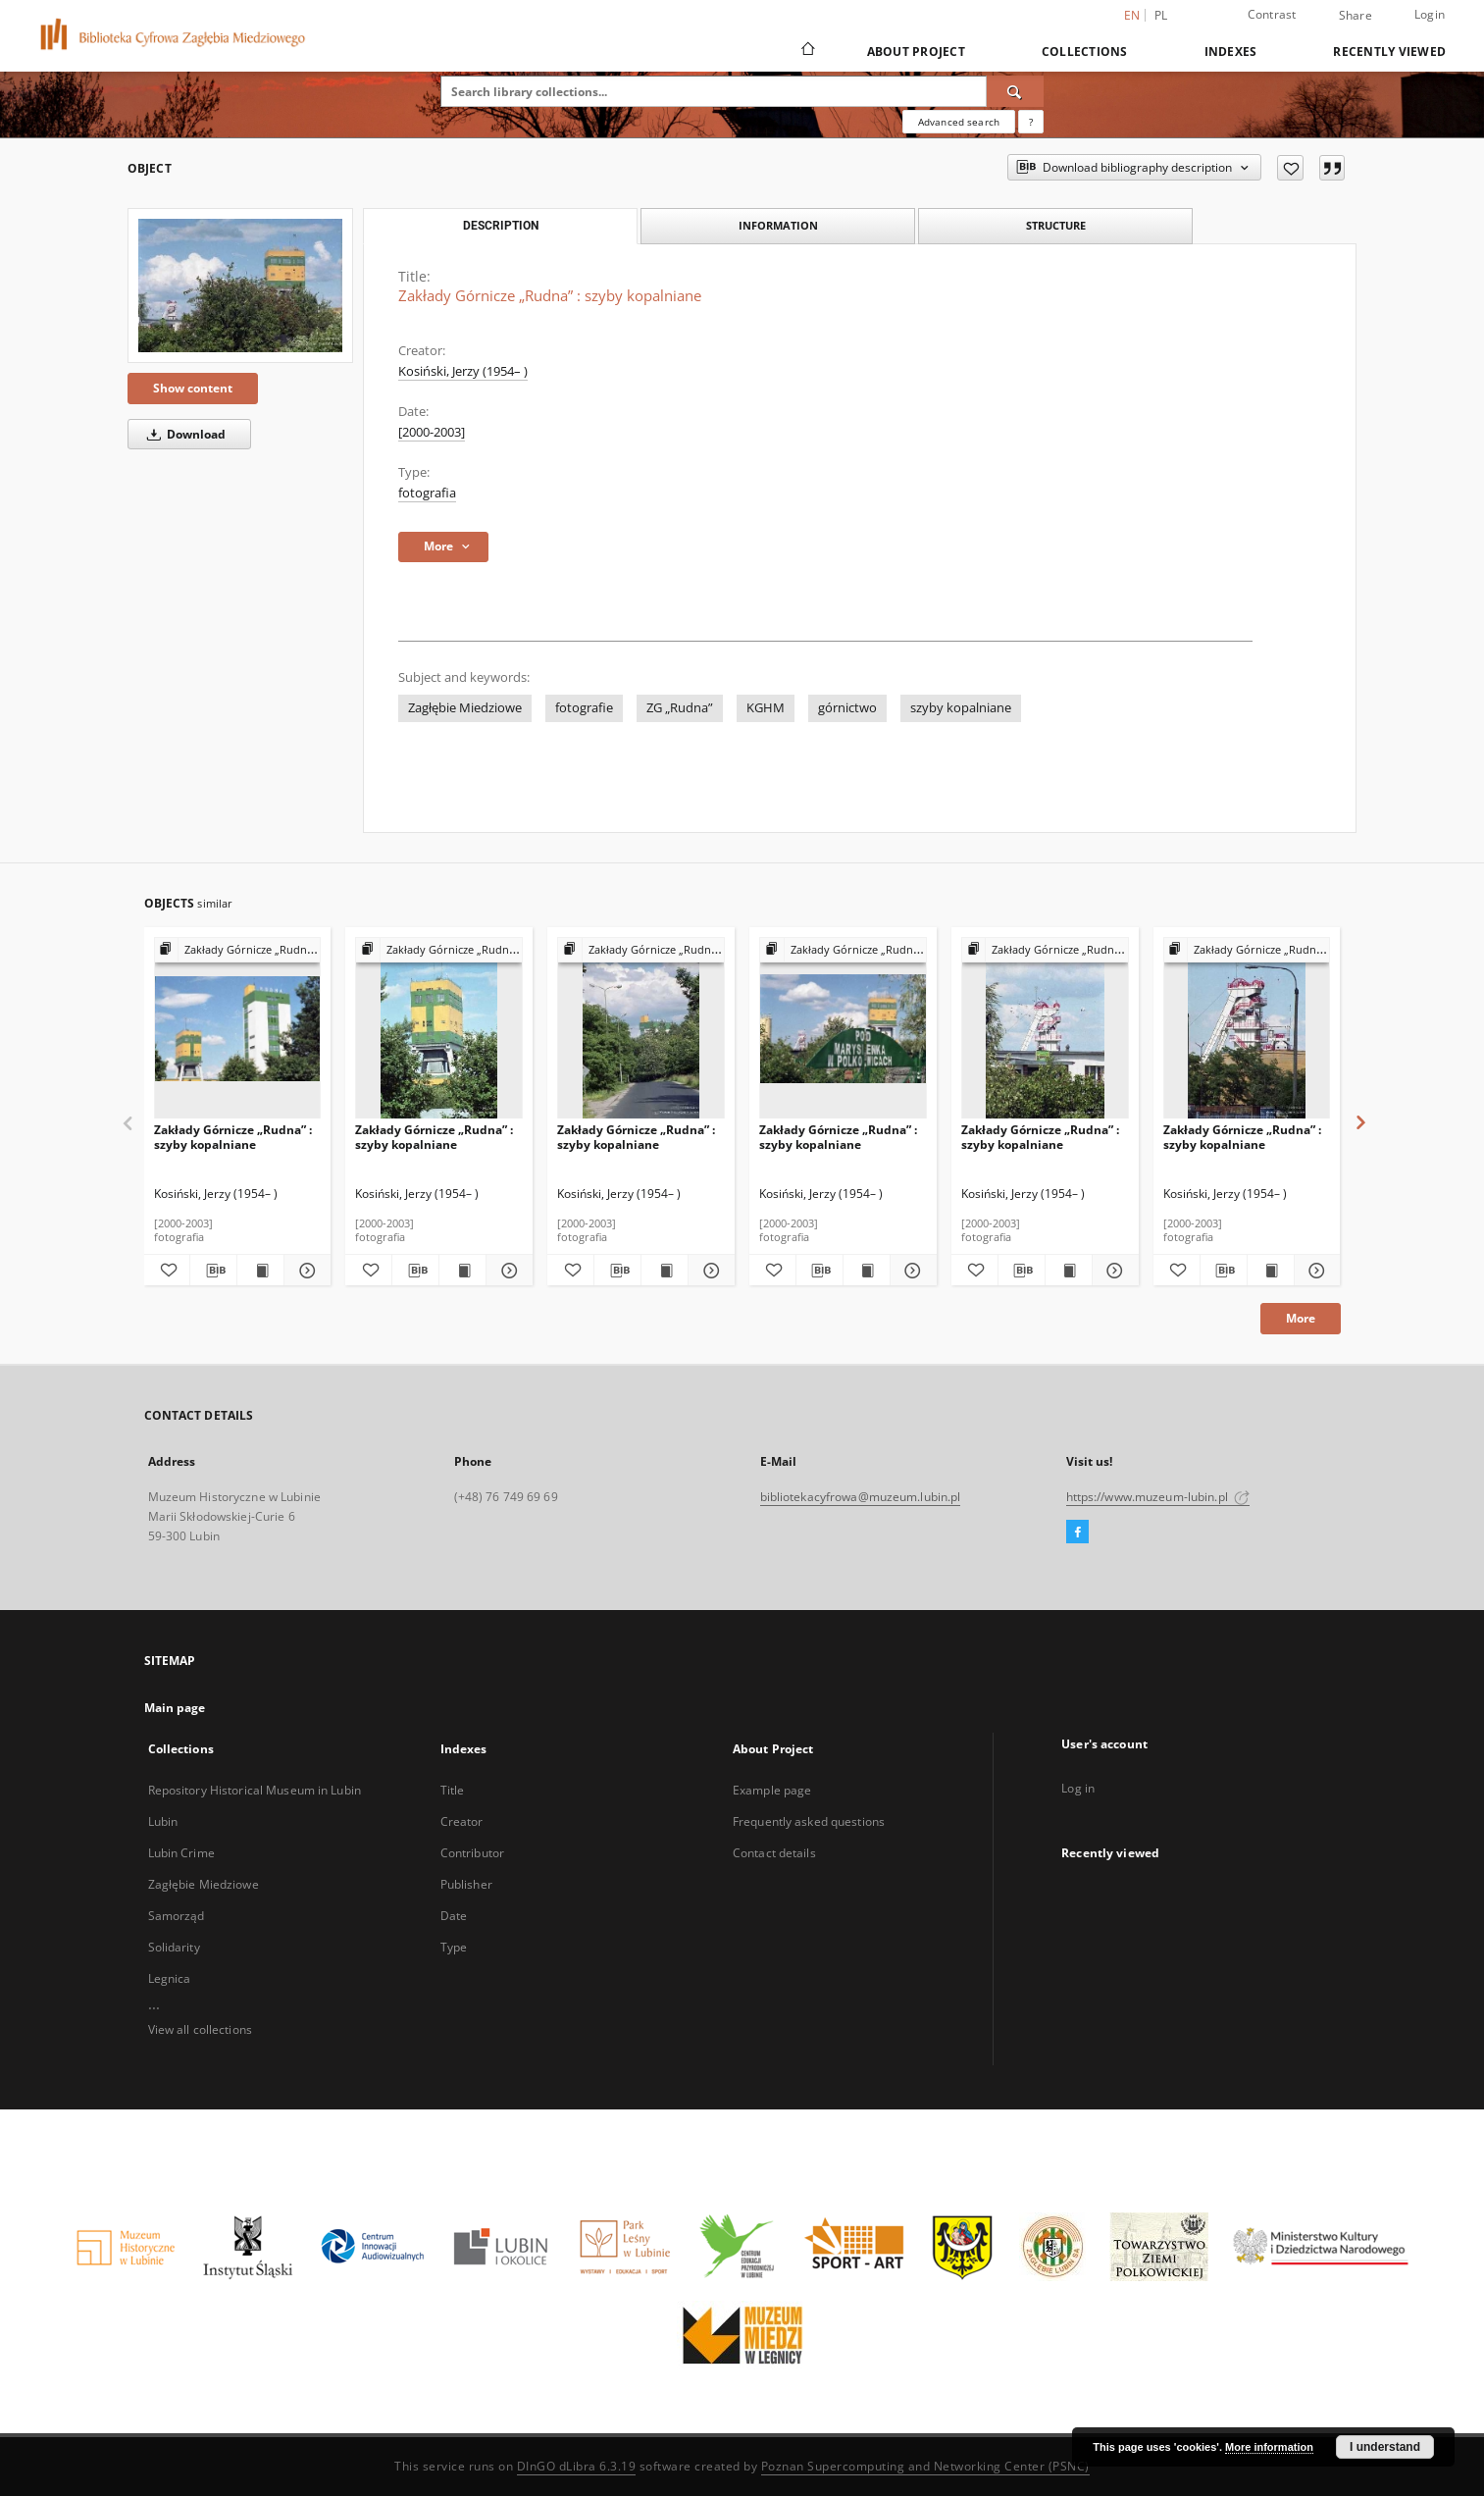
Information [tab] (778, 225)
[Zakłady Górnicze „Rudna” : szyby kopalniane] (240, 285)
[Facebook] (1077, 1532)
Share (1355, 16)
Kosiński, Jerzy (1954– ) (463, 371)
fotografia (427, 493)
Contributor (472, 1853)
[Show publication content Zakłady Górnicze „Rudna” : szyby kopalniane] (260, 1270)
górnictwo (847, 708)
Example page (772, 1790)
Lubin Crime (181, 1853)
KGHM (765, 708)
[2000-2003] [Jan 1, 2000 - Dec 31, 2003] (431, 432)
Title (452, 1790)
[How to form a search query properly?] (1031, 121)
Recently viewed (1389, 51)
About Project (916, 51)
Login (1429, 14)
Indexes (1230, 51)
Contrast (1272, 14)
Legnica (169, 1978)
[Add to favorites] (1290, 168)
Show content (192, 388)
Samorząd (176, 1915)
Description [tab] (500, 226)
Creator (462, 1821)
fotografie (584, 708)
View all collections (200, 2029)
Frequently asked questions (809, 1821)
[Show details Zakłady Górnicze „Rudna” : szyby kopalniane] (304, 1270)
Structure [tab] (1056, 225)
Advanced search (958, 122)
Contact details (774, 1853)
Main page (175, 1707)
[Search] (1015, 91)
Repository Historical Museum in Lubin (254, 1790)
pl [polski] (1161, 15)
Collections (1085, 51)
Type (453, 1947)
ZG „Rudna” (679, 708)
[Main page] (807, 51)
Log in (1078, 1788)
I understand (1385, 2447)
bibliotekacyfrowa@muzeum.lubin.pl (860, 1496)
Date (453, 1915)
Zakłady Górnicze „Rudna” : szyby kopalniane (233, 1136)
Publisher (466, 1884)
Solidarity (174, 1947)
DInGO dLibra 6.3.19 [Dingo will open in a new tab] (577, 2466)
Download (183, 434)
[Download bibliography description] (213, 1270)
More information (1269, 2447)
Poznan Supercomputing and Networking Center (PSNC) (925, 2466)
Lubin (163, 1821)
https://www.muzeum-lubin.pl (1158, 1496)
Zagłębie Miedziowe (465, 708)
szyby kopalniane (960, 708)
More (1300, 1318)
